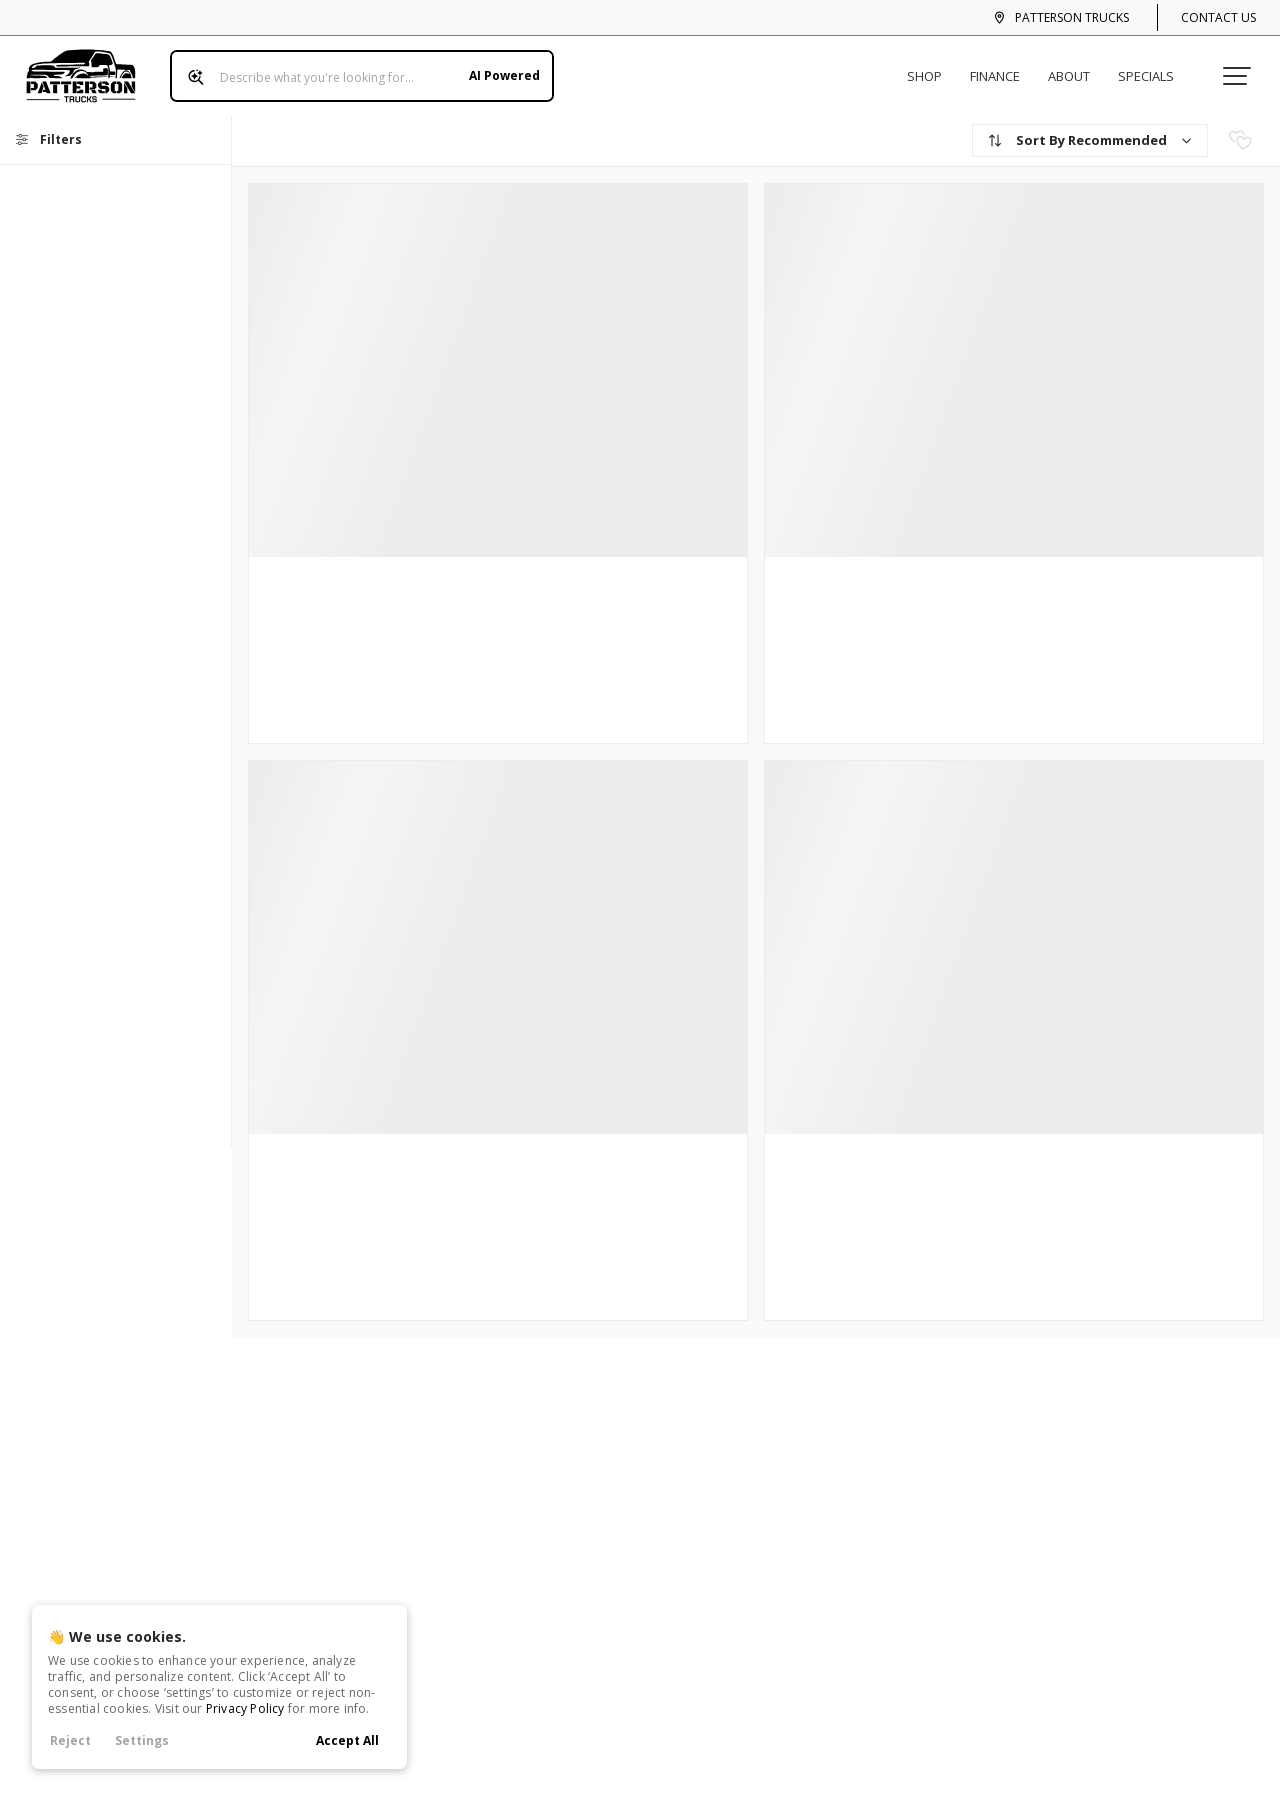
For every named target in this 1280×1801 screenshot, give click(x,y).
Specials (1154, 68)
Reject (70, 1740)
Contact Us (1218, 17)
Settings (142, 1740)
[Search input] (354, 68)
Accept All (347, 1740)
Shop (932, 68)
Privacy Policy (245, 1708)
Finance (1003, 68)
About (1077, 68)
